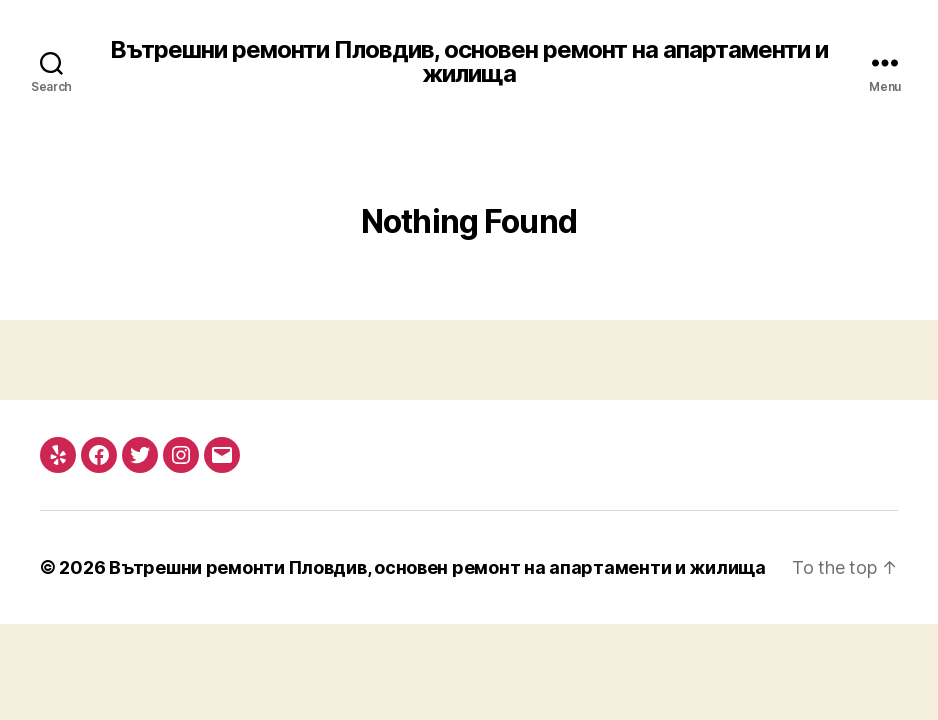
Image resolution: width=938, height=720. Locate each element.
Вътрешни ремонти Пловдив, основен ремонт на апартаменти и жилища (469, 62)
